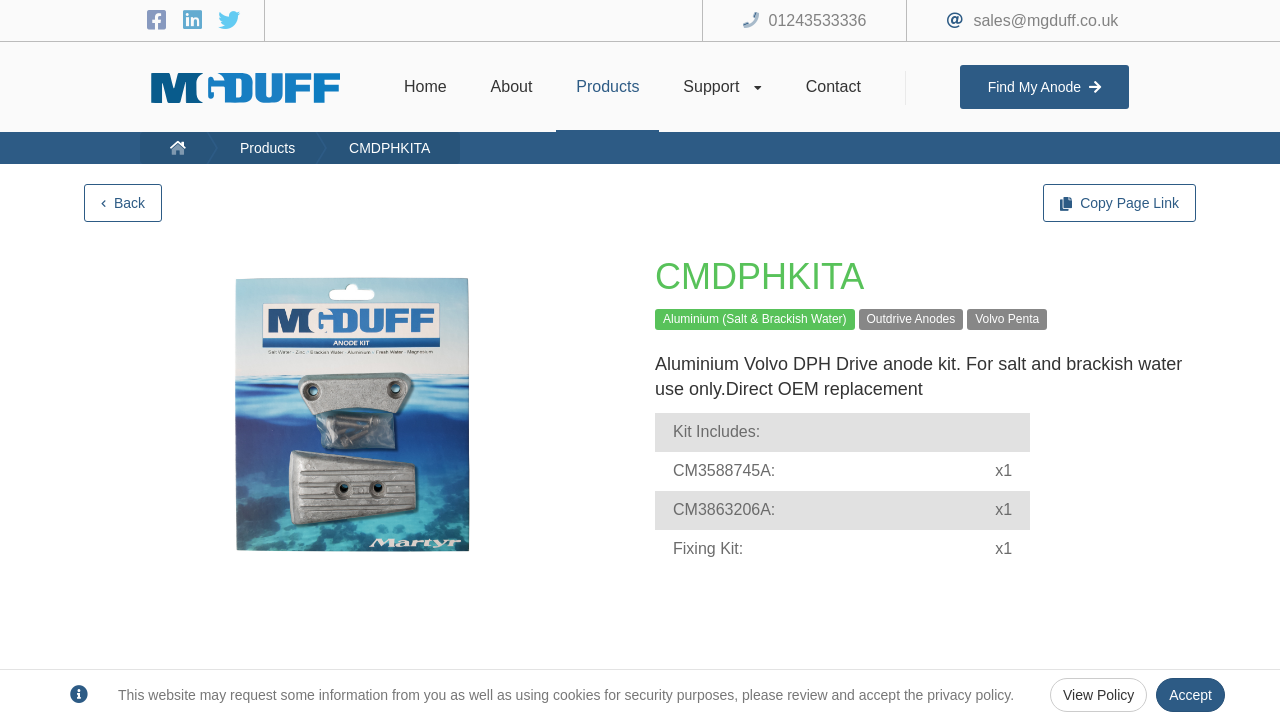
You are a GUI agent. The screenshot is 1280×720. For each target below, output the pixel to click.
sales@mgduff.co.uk (1045, 20)
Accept (1190, 695)
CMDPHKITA (389, 148)
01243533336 (818, 20)
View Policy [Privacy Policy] (1098, 695)
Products (267, 148)
